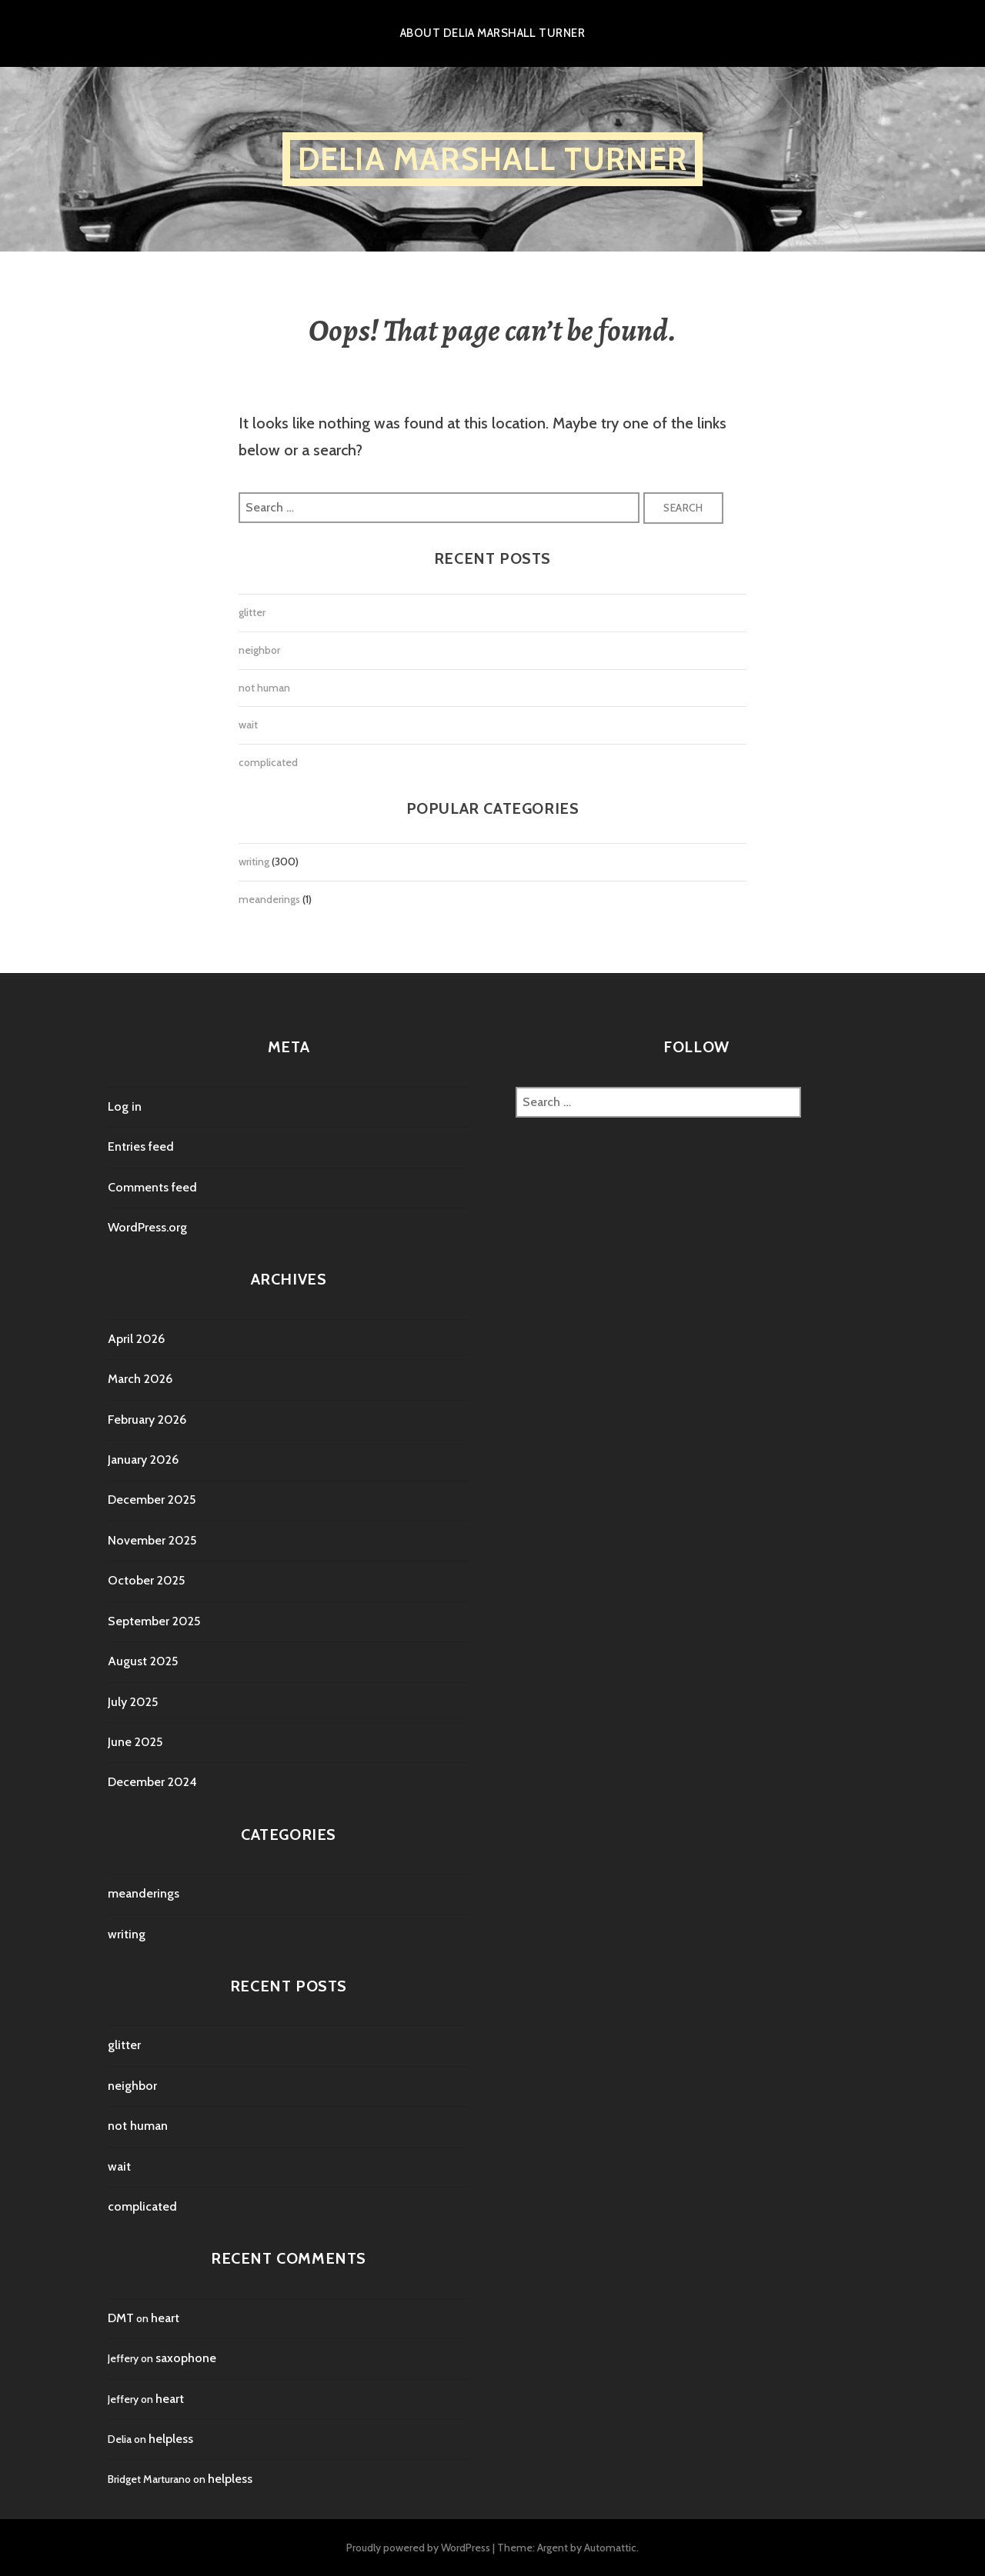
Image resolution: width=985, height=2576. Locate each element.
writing (254, 861)
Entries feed (141, 1146)
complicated (268, 762)
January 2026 (143, 1459)
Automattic (610, 2547)
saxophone (185, 2358)
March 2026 (140, 1378)
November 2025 (152, 1540)
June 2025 (135, 1742)
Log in (125, 1106)
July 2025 (133, 1702)
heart (165, 2318)
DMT (121, 2318)
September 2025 (154, 1621)
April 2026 (136, 1338)
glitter (252, 612)
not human (264, 688)
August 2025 (143, 1661)
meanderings (269, 899)
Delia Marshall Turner (492, 159)
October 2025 (146, 1580)
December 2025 (151, 1499)
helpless (171, 2438)
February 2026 (147, 1419)
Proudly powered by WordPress (418, 2547)
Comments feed (152, 1187)
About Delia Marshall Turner (492, 33)
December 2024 (152, 1782)
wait (248, 724)
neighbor (259, 650)
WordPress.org (147, 1227)
